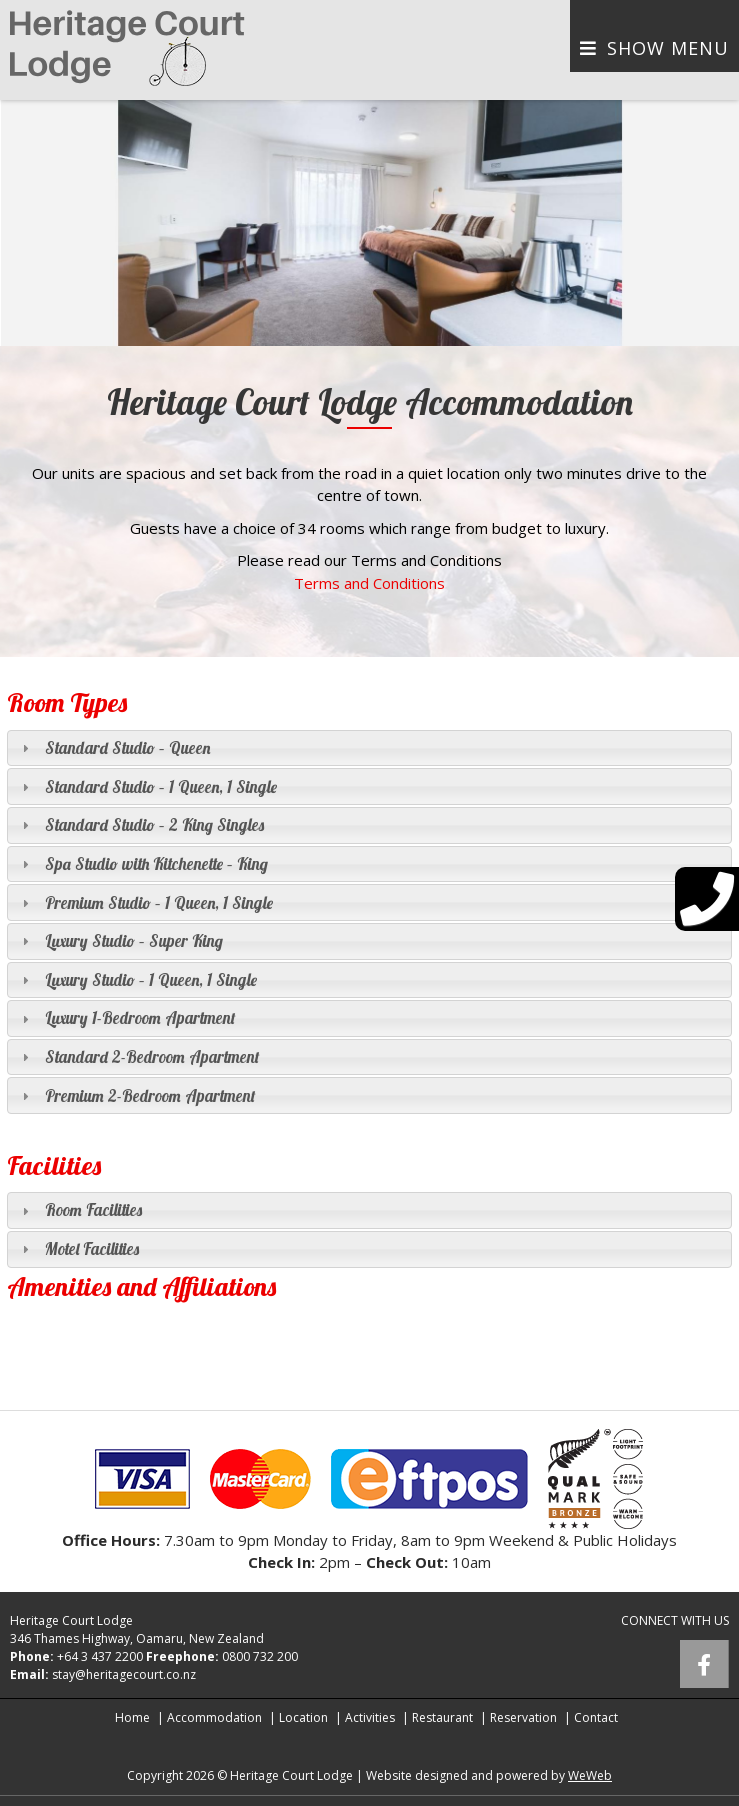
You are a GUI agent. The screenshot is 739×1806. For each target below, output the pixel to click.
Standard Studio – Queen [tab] (113, 747)
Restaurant (442, 1717)
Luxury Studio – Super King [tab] (120, 940)
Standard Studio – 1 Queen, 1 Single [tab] (147, 786)
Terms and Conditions (369, 583)
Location (303, 1717)
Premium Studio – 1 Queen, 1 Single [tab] (145, 902)
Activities (370, 1717)
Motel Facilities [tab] (78, 1248)
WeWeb (590, 1775)
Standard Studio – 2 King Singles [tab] (140, 824)
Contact (596, 1717)
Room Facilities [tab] (79, 1209)
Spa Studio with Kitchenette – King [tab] (142, 863)
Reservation (523, 1717)
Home (132, 1717)
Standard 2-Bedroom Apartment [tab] (138, 1056)
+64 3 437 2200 (100, 1656)
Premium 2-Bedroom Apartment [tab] (136, 1095)
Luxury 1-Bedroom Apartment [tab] (126, 1017)
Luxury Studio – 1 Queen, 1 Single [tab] (137, 979)
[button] (18, 223)
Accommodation (214, 1717)
